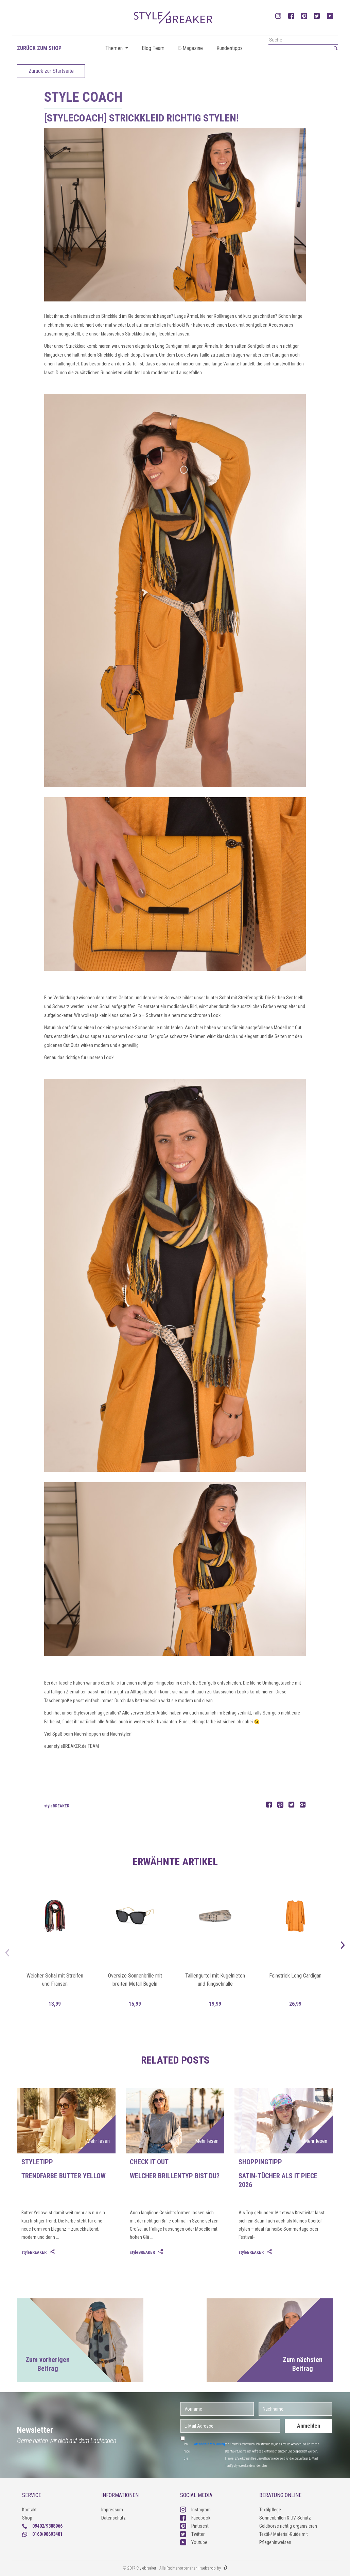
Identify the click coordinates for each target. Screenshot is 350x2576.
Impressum (112, 2509)
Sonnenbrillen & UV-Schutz (285, 2518)
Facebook (195, 2518)
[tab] (53, 2252)
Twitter (192, 2534)
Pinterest (194, 2526)
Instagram (195, 2510)
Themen (114, 48)
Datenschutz (113, 2518)
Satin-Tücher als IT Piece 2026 (278, 2180)
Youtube (193, 2542)
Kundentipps (229, 48)
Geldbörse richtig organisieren (288, 2526)
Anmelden (308, 2426)
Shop (27, 2518)
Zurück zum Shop (39, 48)
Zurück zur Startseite (51, 71)
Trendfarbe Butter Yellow (63, 2176)
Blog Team (153, 48)
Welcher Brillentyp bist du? (175, 2176)
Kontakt (29, 2509)
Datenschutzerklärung (208, 2444)
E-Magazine (190, 48)
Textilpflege (270, 2509)
